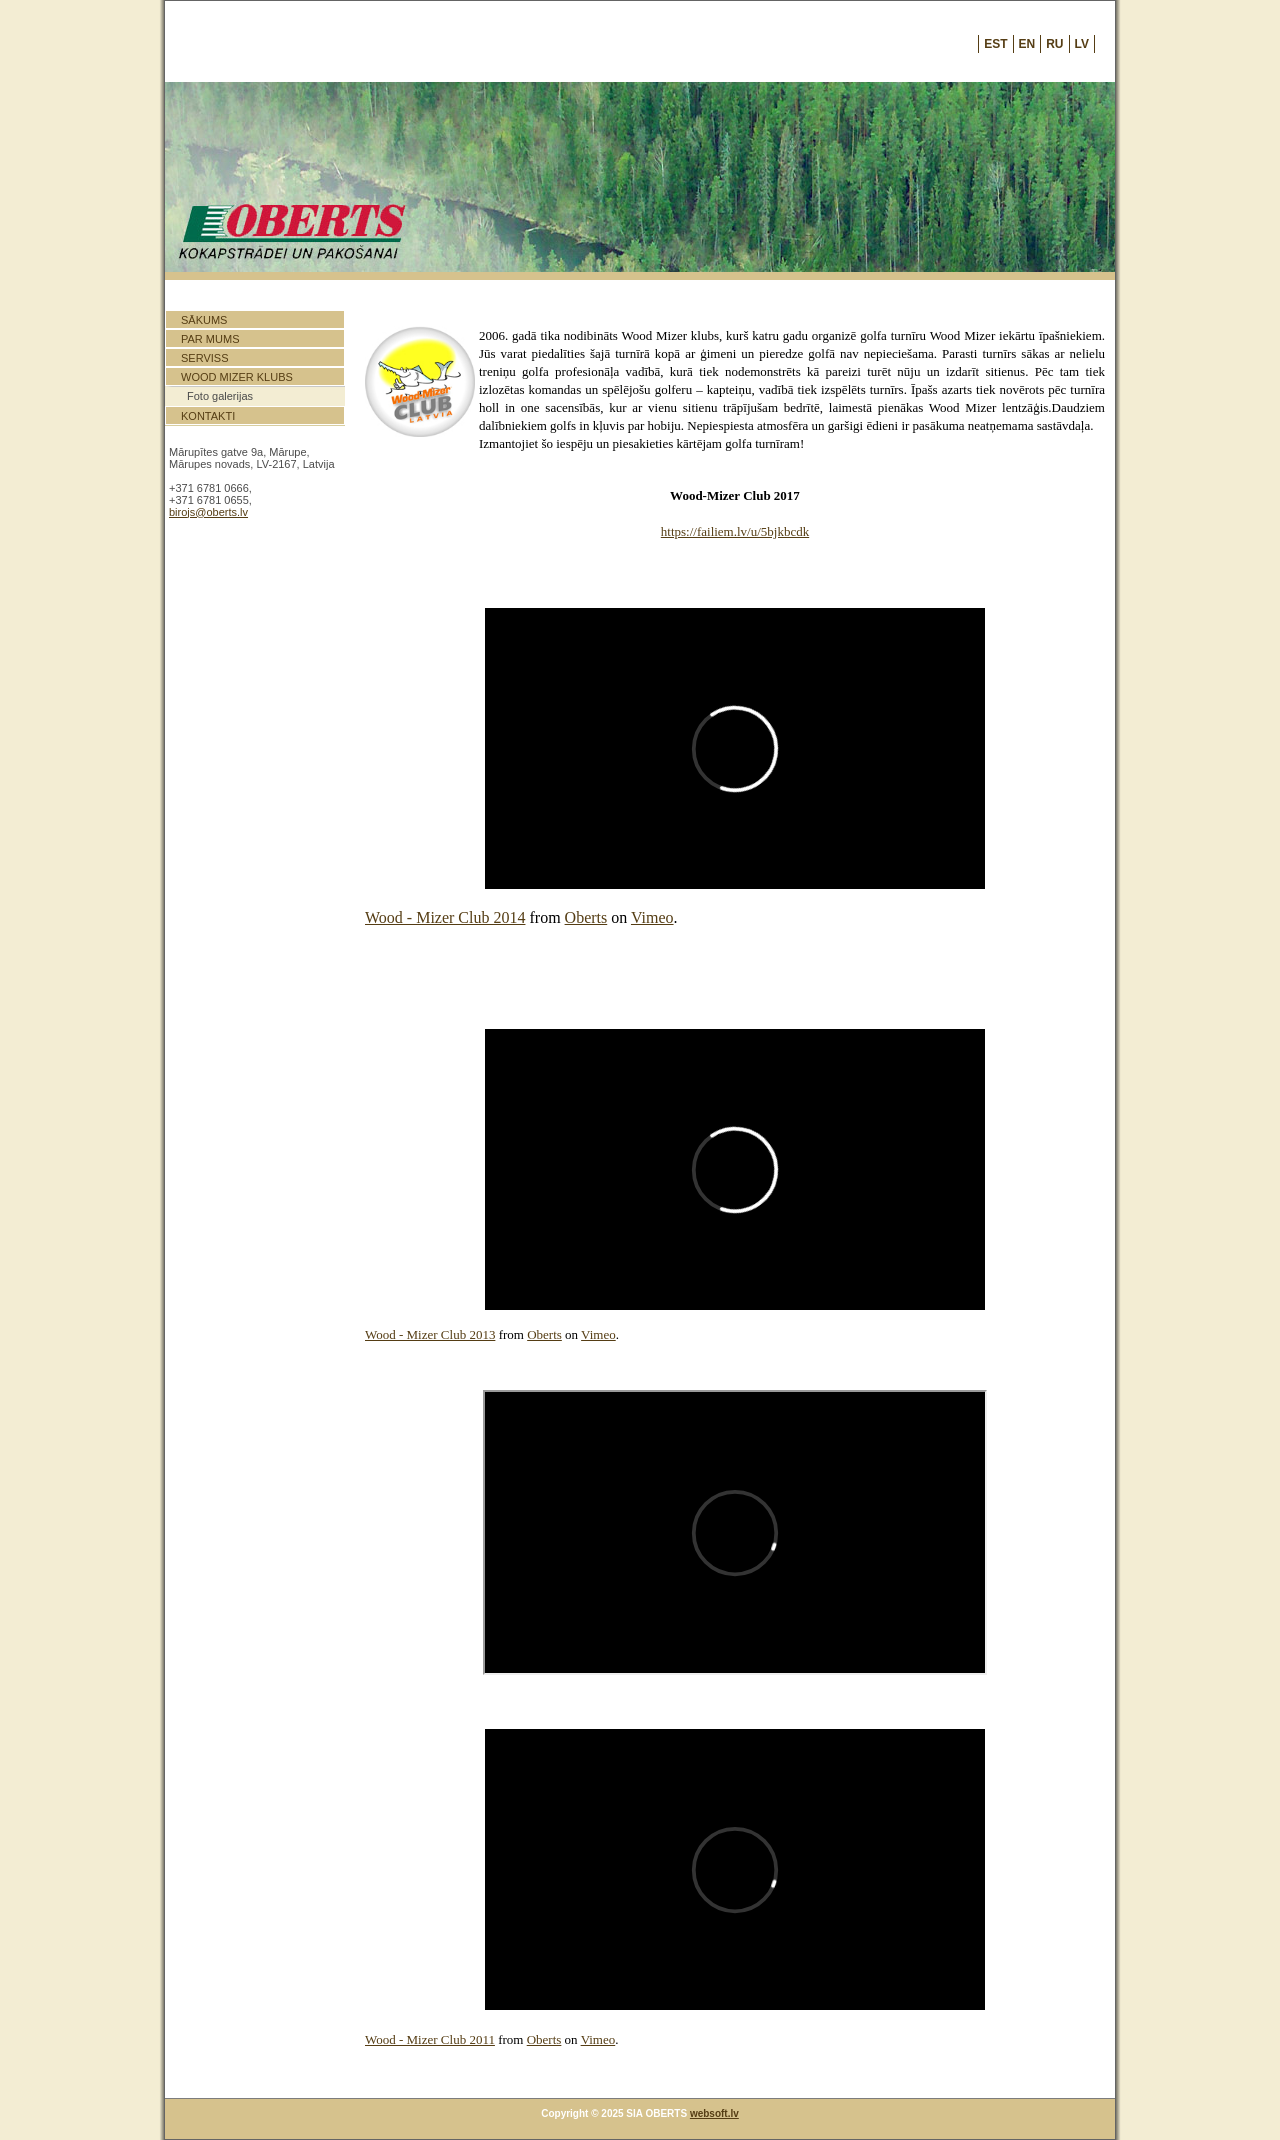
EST (995, 44)
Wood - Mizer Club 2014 (445, 917)
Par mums (210, 339)
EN (1027, 44)
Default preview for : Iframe (735, 748)
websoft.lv (714, 2113)
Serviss (205, 358)
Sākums (204, 320)
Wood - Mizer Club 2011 (430, 2039)
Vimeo (652, 917)
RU (1054, 44)
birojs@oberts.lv (208, 512)
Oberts (586, 917)
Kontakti (208, 416)
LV (1082, 44)
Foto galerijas (220, 396)
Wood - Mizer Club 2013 (430, 1334)
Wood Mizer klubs (237, 377)
